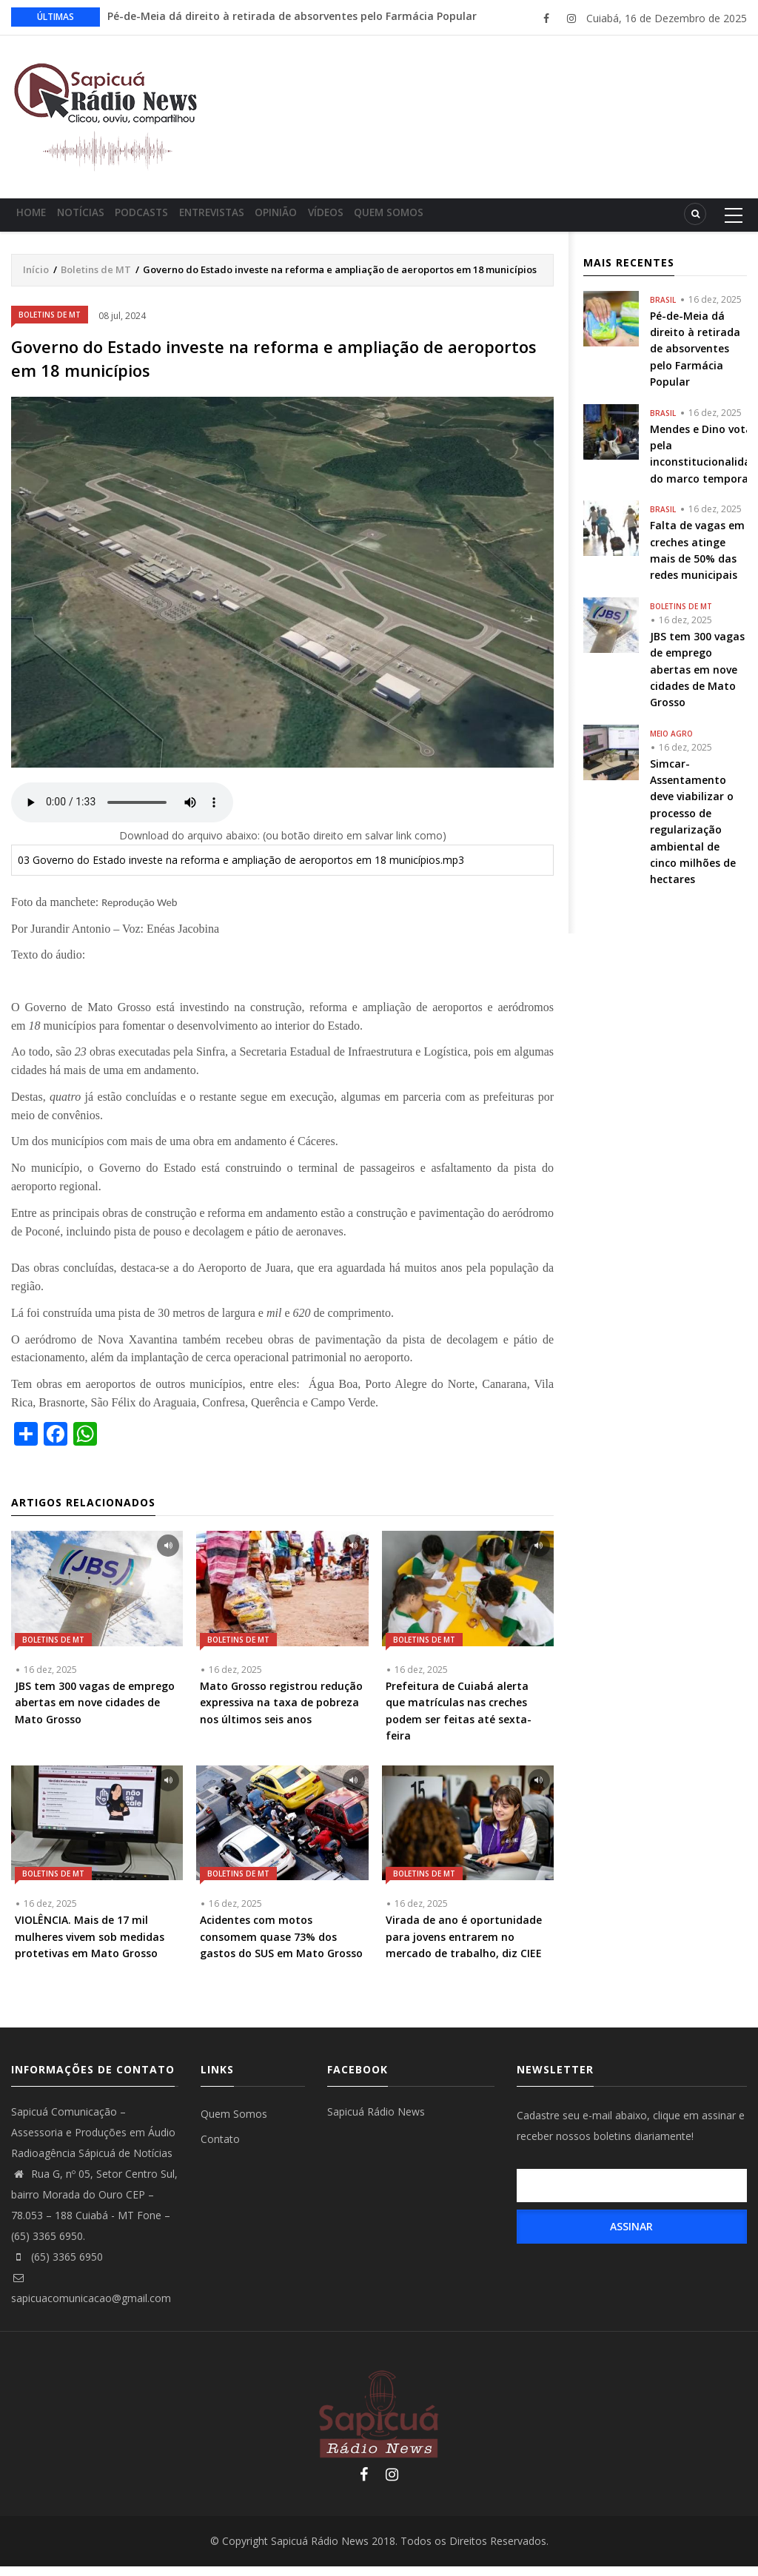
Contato (220, 2148)
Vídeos (381, 219)
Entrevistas (247, 219)
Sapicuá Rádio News (376, 2121)
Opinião (321, 219)
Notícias (96, 219)
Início (36, 279)
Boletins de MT (96, 279)
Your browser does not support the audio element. (122, 812)
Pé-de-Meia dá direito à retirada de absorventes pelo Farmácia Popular (292, 16)
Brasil (663, 309)
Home (36, 219)
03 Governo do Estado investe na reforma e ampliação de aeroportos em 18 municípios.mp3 (241, 869)
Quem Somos (453, 219)
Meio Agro (671, 743)
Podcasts (166, 219)
